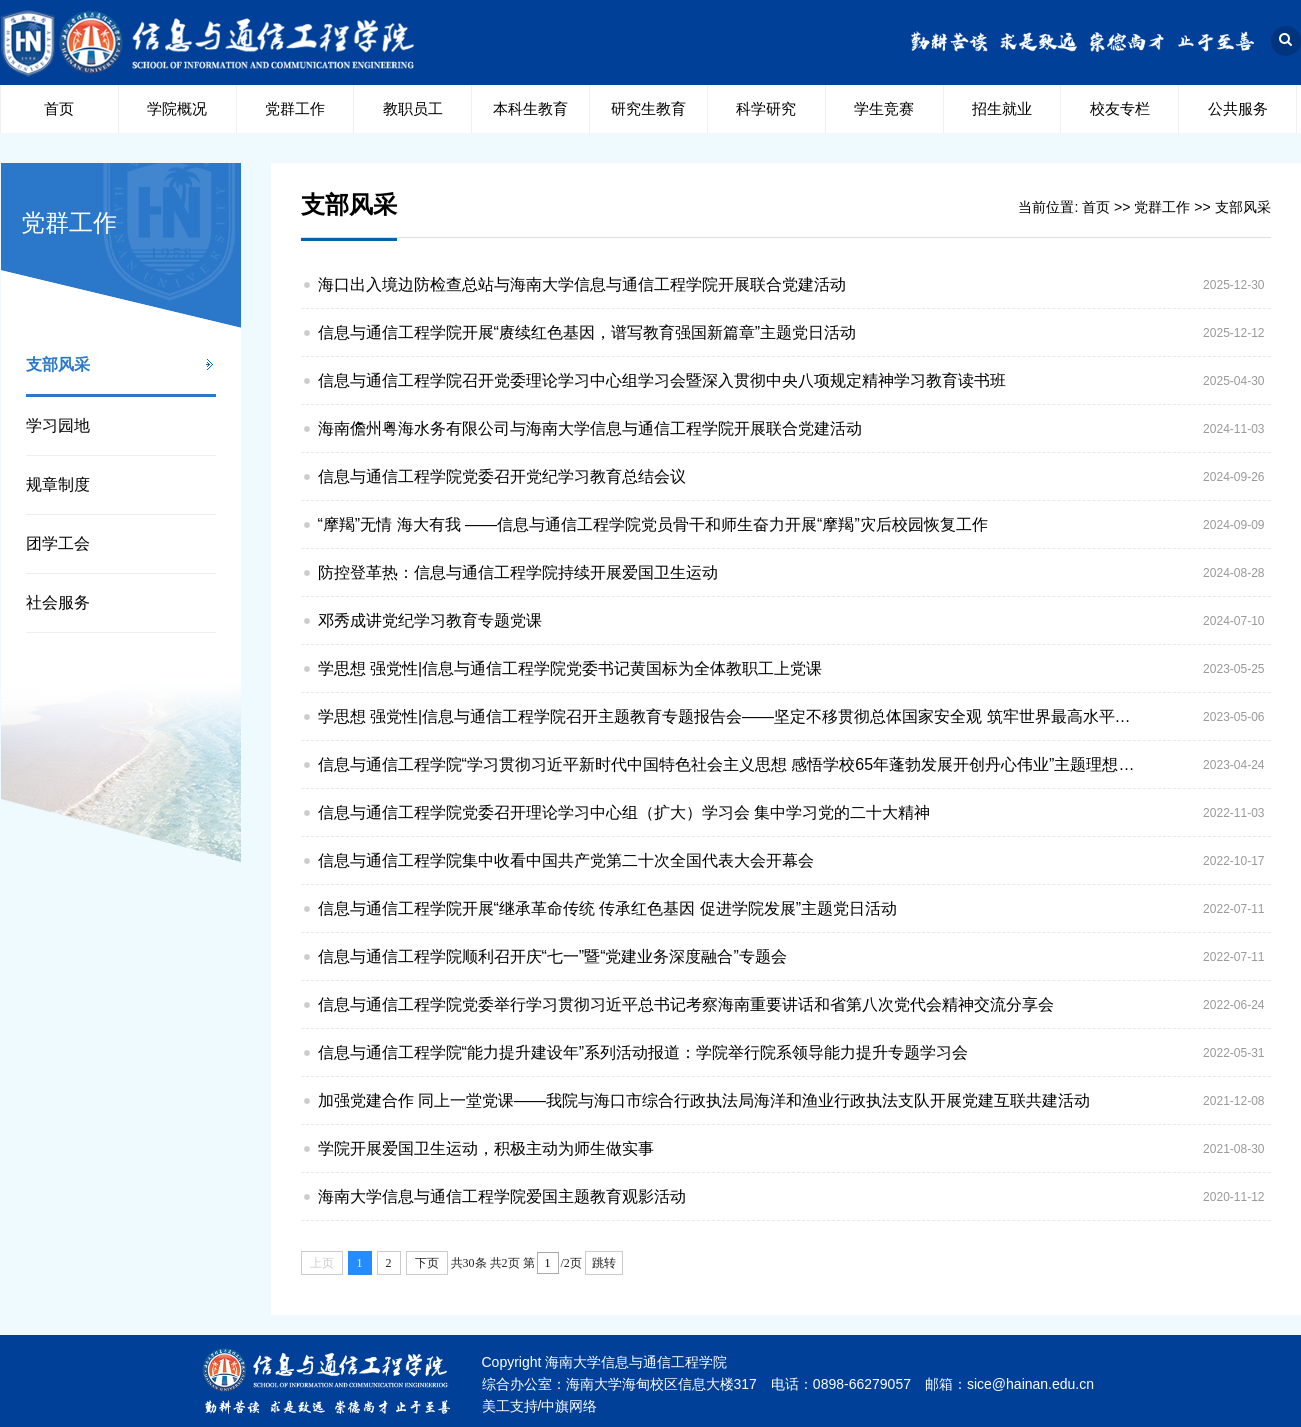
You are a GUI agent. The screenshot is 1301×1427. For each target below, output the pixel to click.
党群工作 (295, 108)
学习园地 (58, 425)
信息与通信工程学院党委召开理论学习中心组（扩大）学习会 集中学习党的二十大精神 (624, 812)
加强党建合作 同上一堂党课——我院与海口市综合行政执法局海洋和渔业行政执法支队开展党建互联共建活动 (704, 1100)
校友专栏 (1120, 108)
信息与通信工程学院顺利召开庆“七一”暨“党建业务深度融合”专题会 (552, 956)
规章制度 (58, 484)
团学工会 (58, 543)
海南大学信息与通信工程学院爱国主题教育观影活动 (502, 1196)
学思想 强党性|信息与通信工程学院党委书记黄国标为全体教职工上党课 (570, 668)
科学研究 (766, 108)
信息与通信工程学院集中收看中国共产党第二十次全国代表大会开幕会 (566, 860)
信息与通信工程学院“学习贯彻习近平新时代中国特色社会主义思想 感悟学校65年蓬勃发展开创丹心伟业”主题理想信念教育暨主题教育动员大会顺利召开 (730, 764)
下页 (427, 1263)
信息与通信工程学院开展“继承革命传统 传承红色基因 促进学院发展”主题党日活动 (608, 908)
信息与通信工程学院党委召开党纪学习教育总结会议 (502, 476)
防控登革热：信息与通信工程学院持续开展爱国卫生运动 (518, 572)
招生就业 (1002, 108)
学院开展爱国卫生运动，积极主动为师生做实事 (486, 1148)
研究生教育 (648, 108)
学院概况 (177, 108)
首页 (59, 108)
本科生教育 (530, 108)
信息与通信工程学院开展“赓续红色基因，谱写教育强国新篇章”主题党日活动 (587, 332)
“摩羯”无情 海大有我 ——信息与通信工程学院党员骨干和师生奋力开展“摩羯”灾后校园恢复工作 (653, 524)
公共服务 (1238, 108)
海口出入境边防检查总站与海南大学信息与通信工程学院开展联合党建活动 (582, 284)
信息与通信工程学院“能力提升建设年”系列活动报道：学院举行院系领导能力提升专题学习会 (643, 1052)
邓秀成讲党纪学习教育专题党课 (430, 620)
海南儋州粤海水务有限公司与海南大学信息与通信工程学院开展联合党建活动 (590, 428)
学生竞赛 (884, 108)
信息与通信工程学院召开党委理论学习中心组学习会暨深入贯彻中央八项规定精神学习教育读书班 (662, 380)
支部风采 (58, 364)
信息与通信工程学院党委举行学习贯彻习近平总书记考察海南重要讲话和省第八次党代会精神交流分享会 (686, 1004)
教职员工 (413, 108)
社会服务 (58, 602)
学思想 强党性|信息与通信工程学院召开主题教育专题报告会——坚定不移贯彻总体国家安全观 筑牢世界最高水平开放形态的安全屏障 (730, 716)
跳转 (604, 1263)
